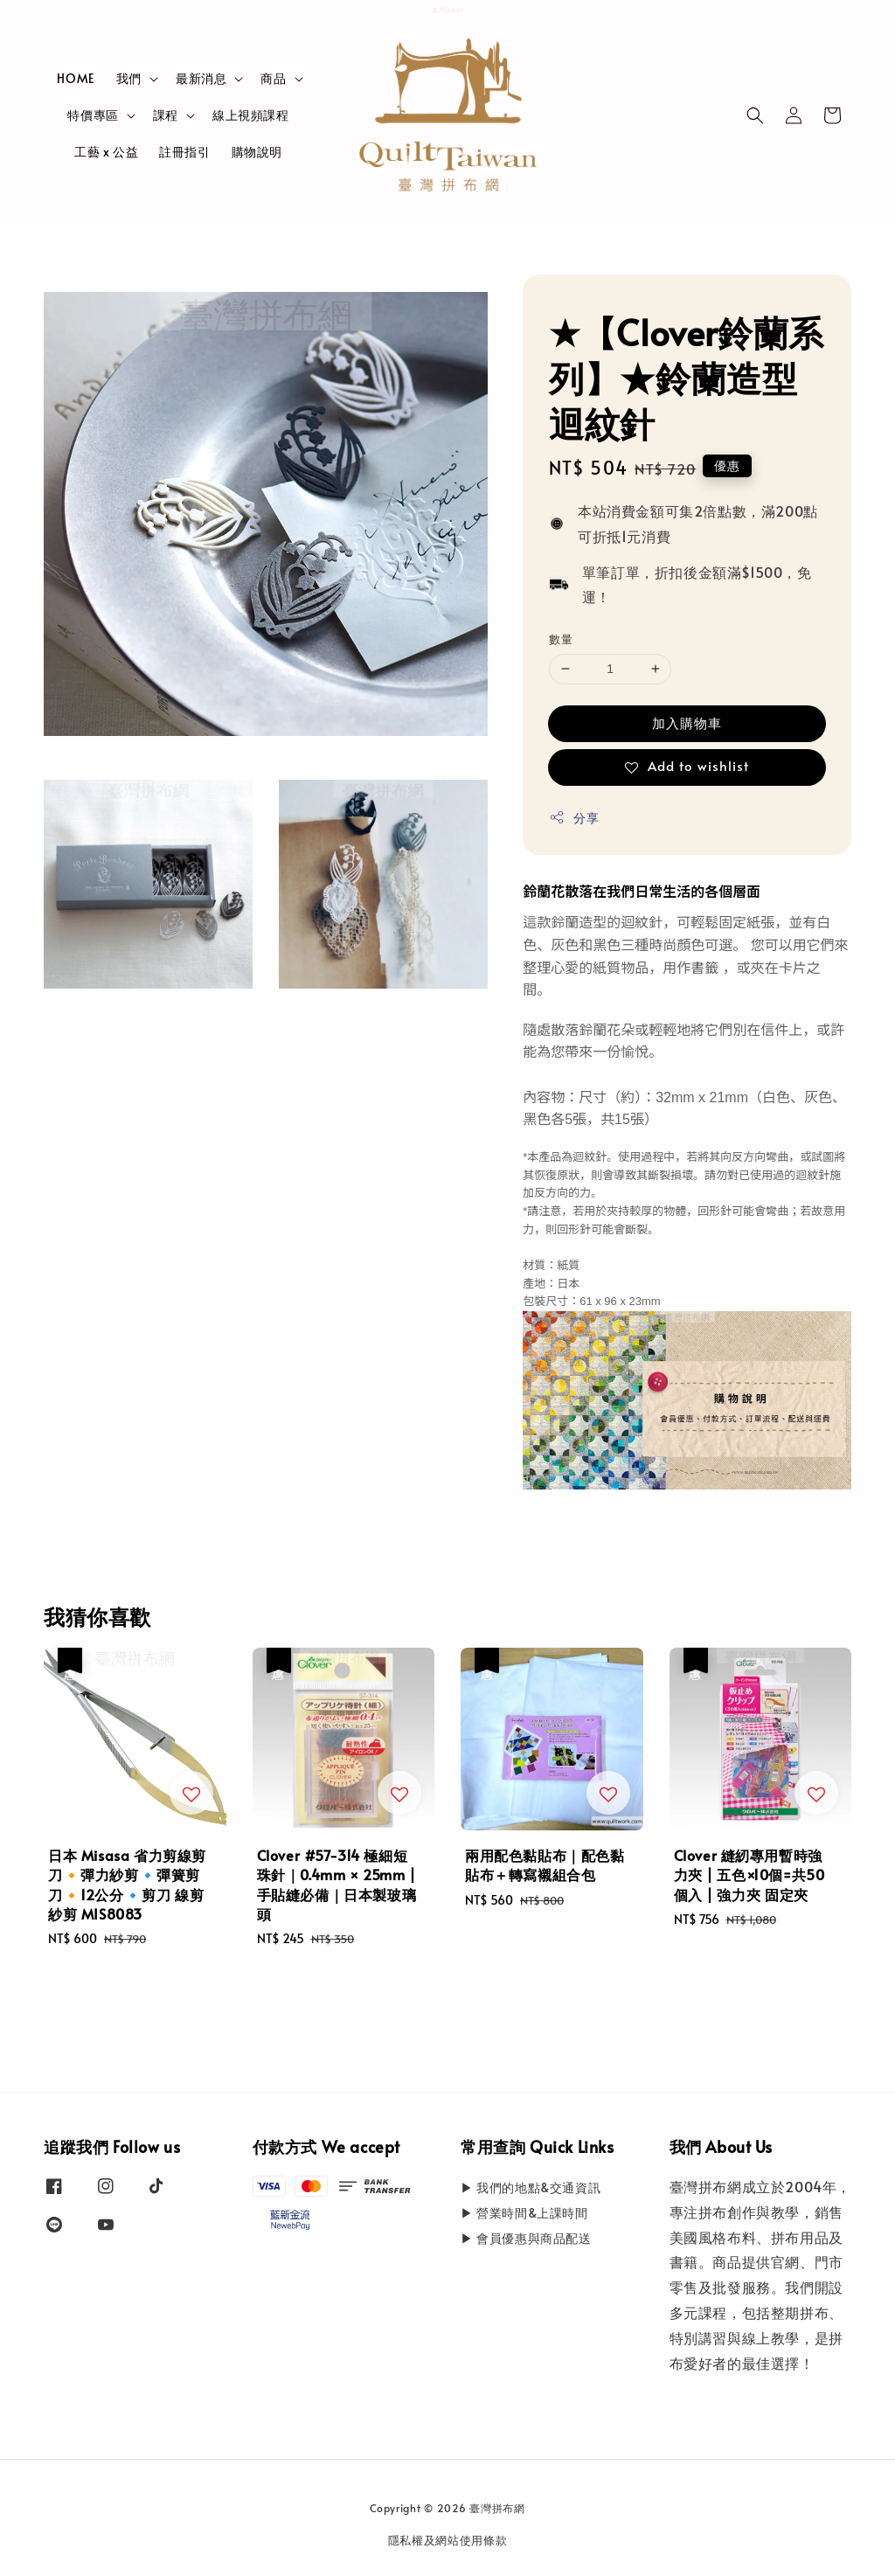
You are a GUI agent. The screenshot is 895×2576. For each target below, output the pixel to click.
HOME (75, 78)
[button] (755, 115)
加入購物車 (687, 722)
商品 (273, 79)
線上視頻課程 (250, 115)
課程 (165, 115)
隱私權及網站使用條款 (448, 2540)
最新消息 (201, 79)
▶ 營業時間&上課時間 (524, 2213)
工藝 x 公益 (106, 151)
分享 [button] (574, 817)
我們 (129, 79)
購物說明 (257, 151)
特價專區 (92, 115)
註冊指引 (184, 151)
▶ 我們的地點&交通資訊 (530, 2188)
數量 (560, 639)
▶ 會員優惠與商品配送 (526, 2238)
